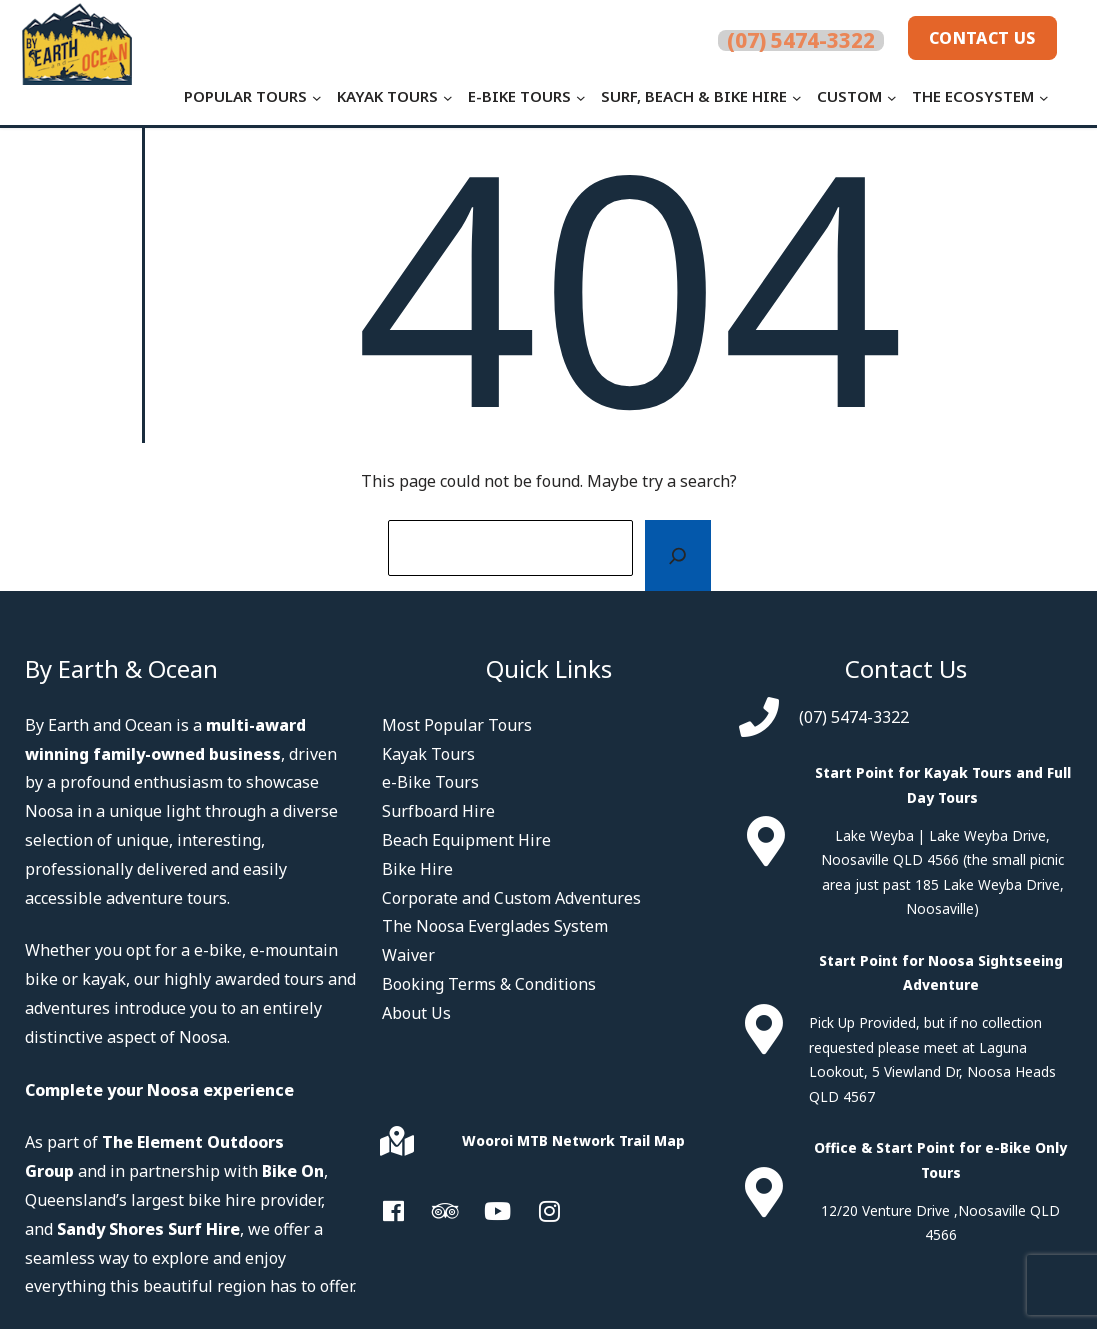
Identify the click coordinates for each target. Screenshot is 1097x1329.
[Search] (678, 555)
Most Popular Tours (457, 725)
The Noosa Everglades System (495, 926)
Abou (401, 1013)
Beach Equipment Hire (466, 840)
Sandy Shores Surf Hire (148, 1229)
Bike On (293, 1171)
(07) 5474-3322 (854, 717)
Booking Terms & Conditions (489, 984)
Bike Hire (417, 869)
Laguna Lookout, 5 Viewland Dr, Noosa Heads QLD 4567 (932, 1072)
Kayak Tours (428, 754)
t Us (436, 1013)
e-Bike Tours (430, 782)
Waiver (408, 955)
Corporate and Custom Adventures (511, 898)
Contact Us (976, 40)
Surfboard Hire (438, 811)
